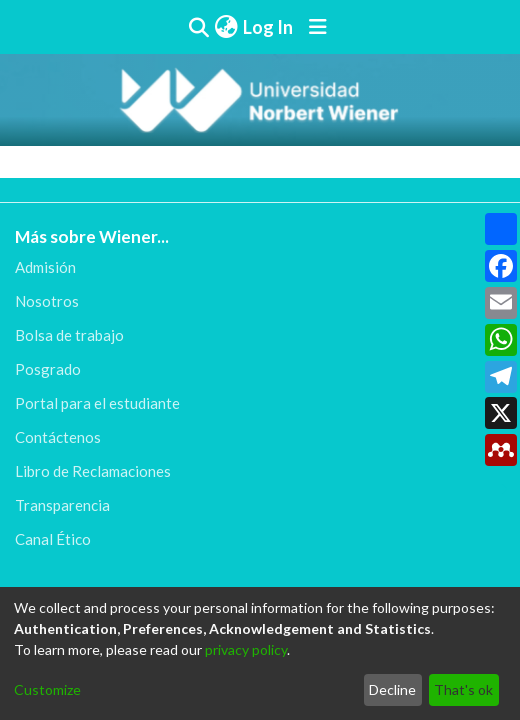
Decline (392, 689)
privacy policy (246, 649)
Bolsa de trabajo (69, 335)
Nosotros (47, 301)
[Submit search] (199, 27)
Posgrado (48, 369)
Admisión (45, 267)
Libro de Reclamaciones (93, 471)
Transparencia (62, 505)
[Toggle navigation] (318, 27)
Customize (47, 689)
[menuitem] (226, 27)
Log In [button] (269, 27)
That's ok (463, 689)
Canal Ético (53, 539)
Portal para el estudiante (97, 403)
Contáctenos (58, 437)
